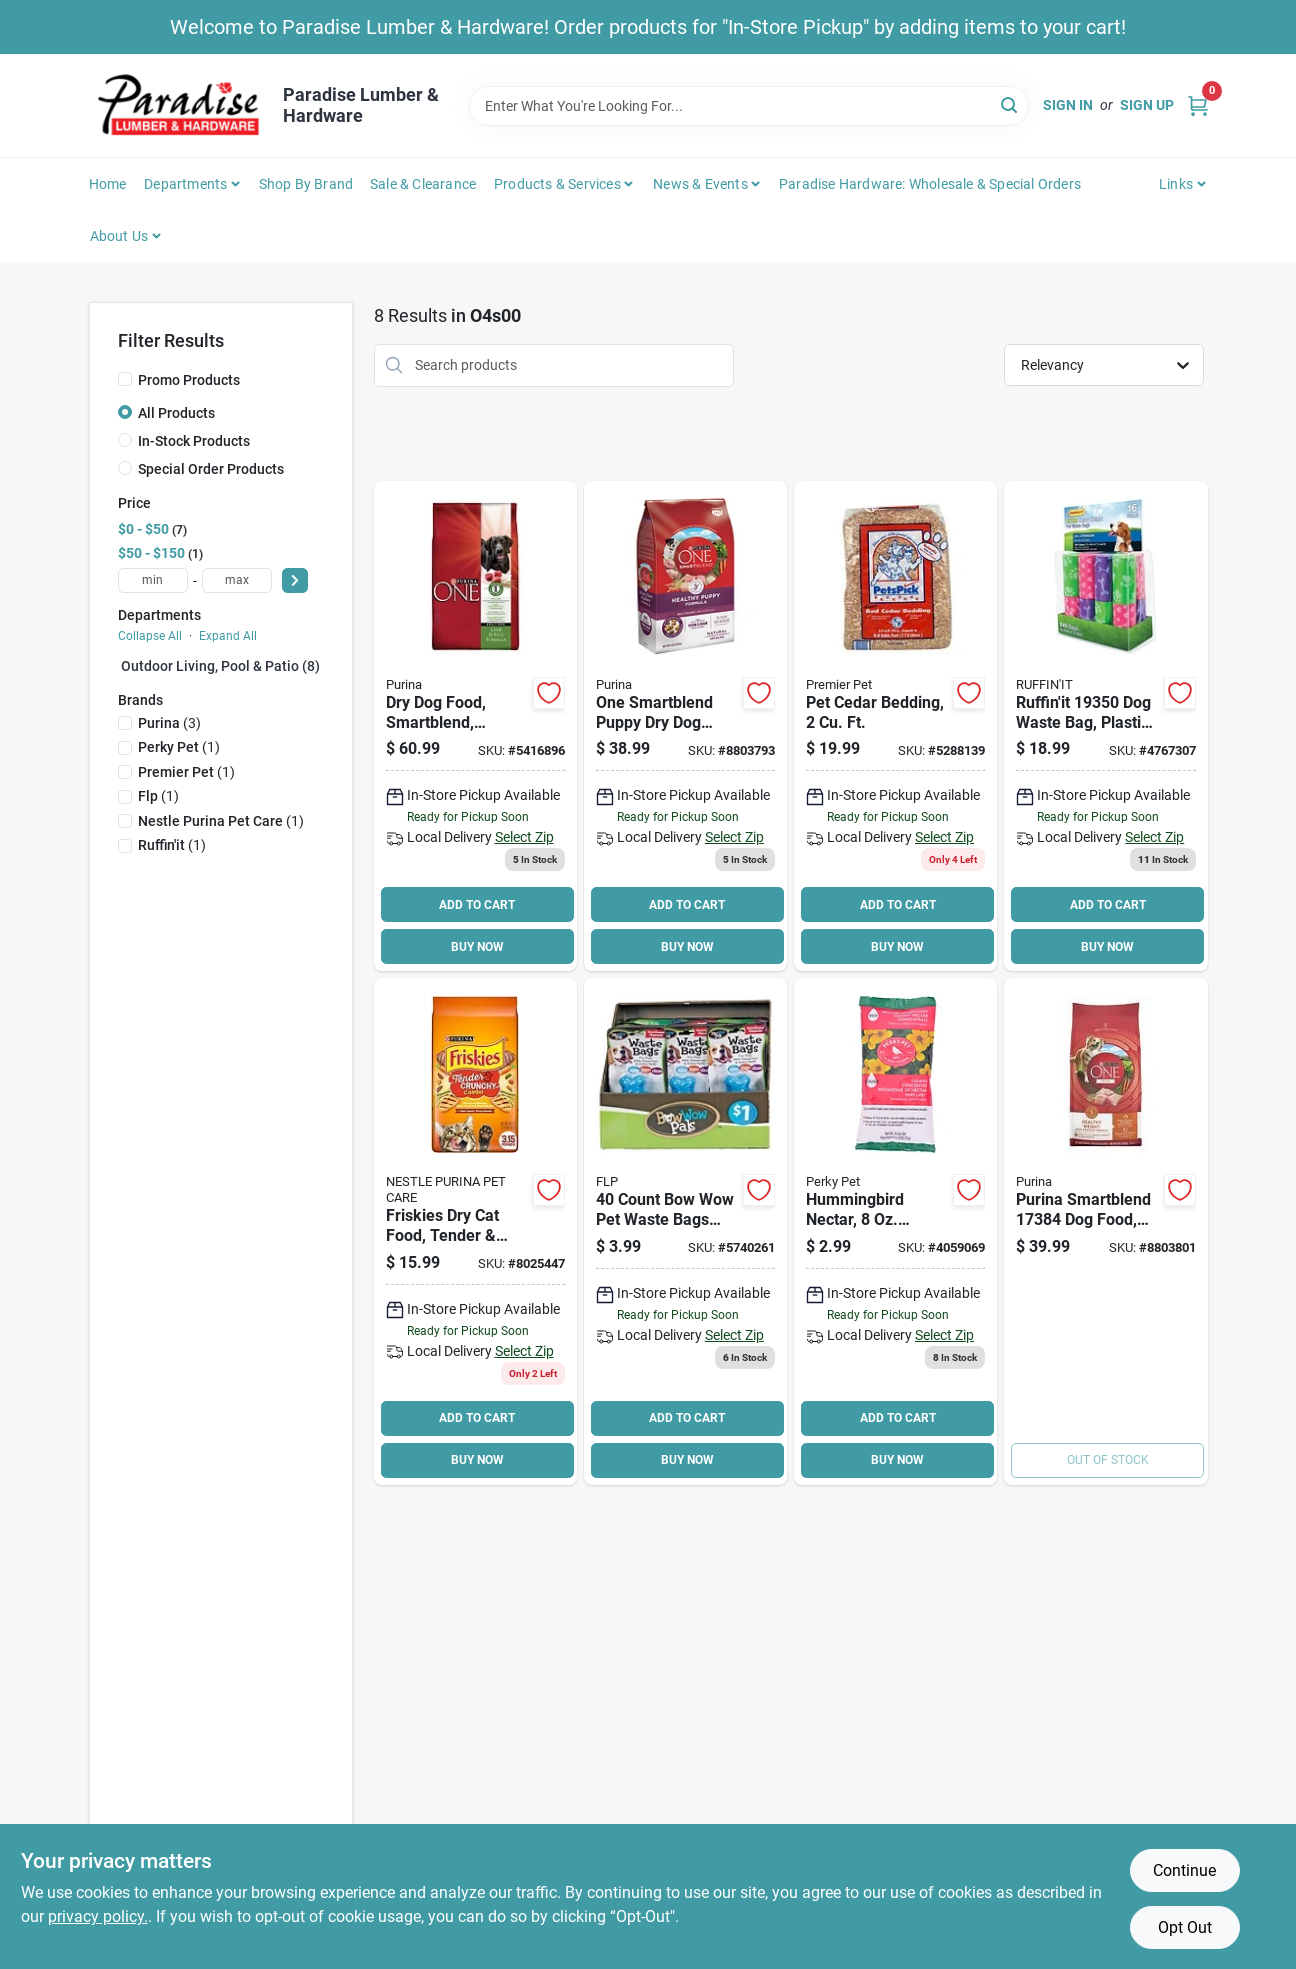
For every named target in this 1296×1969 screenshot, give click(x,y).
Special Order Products (211, 469)
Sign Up (1147, 105)
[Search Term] (749, 106)
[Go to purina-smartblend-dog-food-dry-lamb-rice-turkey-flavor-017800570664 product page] (1105, 1231)
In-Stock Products (194, 441)
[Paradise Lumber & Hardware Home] (179, 105)
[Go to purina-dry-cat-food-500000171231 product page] (475, 1231)
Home (108, 184)
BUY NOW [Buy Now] (477, 947)
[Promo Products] (125, 379)
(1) (179, 747)
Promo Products (189, 380)
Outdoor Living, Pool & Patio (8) (220, 666)
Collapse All (150, 636)
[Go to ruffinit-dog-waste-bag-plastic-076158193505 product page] (1105, 726)
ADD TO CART (477, 905)
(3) (169, 723)
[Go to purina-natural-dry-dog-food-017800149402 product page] (475, 726)
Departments (185, 184)
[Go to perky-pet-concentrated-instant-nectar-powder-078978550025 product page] (895, 1231)
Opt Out (1185, 1927)
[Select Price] (295, 580)
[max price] (237, 580)
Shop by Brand (306, 184)
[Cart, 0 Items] (1198, 105)
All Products (176, 413)
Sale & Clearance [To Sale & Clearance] (423, 184)
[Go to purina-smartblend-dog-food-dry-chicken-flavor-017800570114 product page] (685, 726)
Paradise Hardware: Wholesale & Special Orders (930, 184)
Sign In (1068, 105)
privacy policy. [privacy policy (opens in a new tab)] (98, 1916)
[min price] (153, 580)
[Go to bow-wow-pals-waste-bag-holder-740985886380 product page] (685, 1231)
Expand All (228, 636)
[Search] (1010, 104)
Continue (1184, 1870)
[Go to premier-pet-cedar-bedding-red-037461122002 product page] (895, 726)
